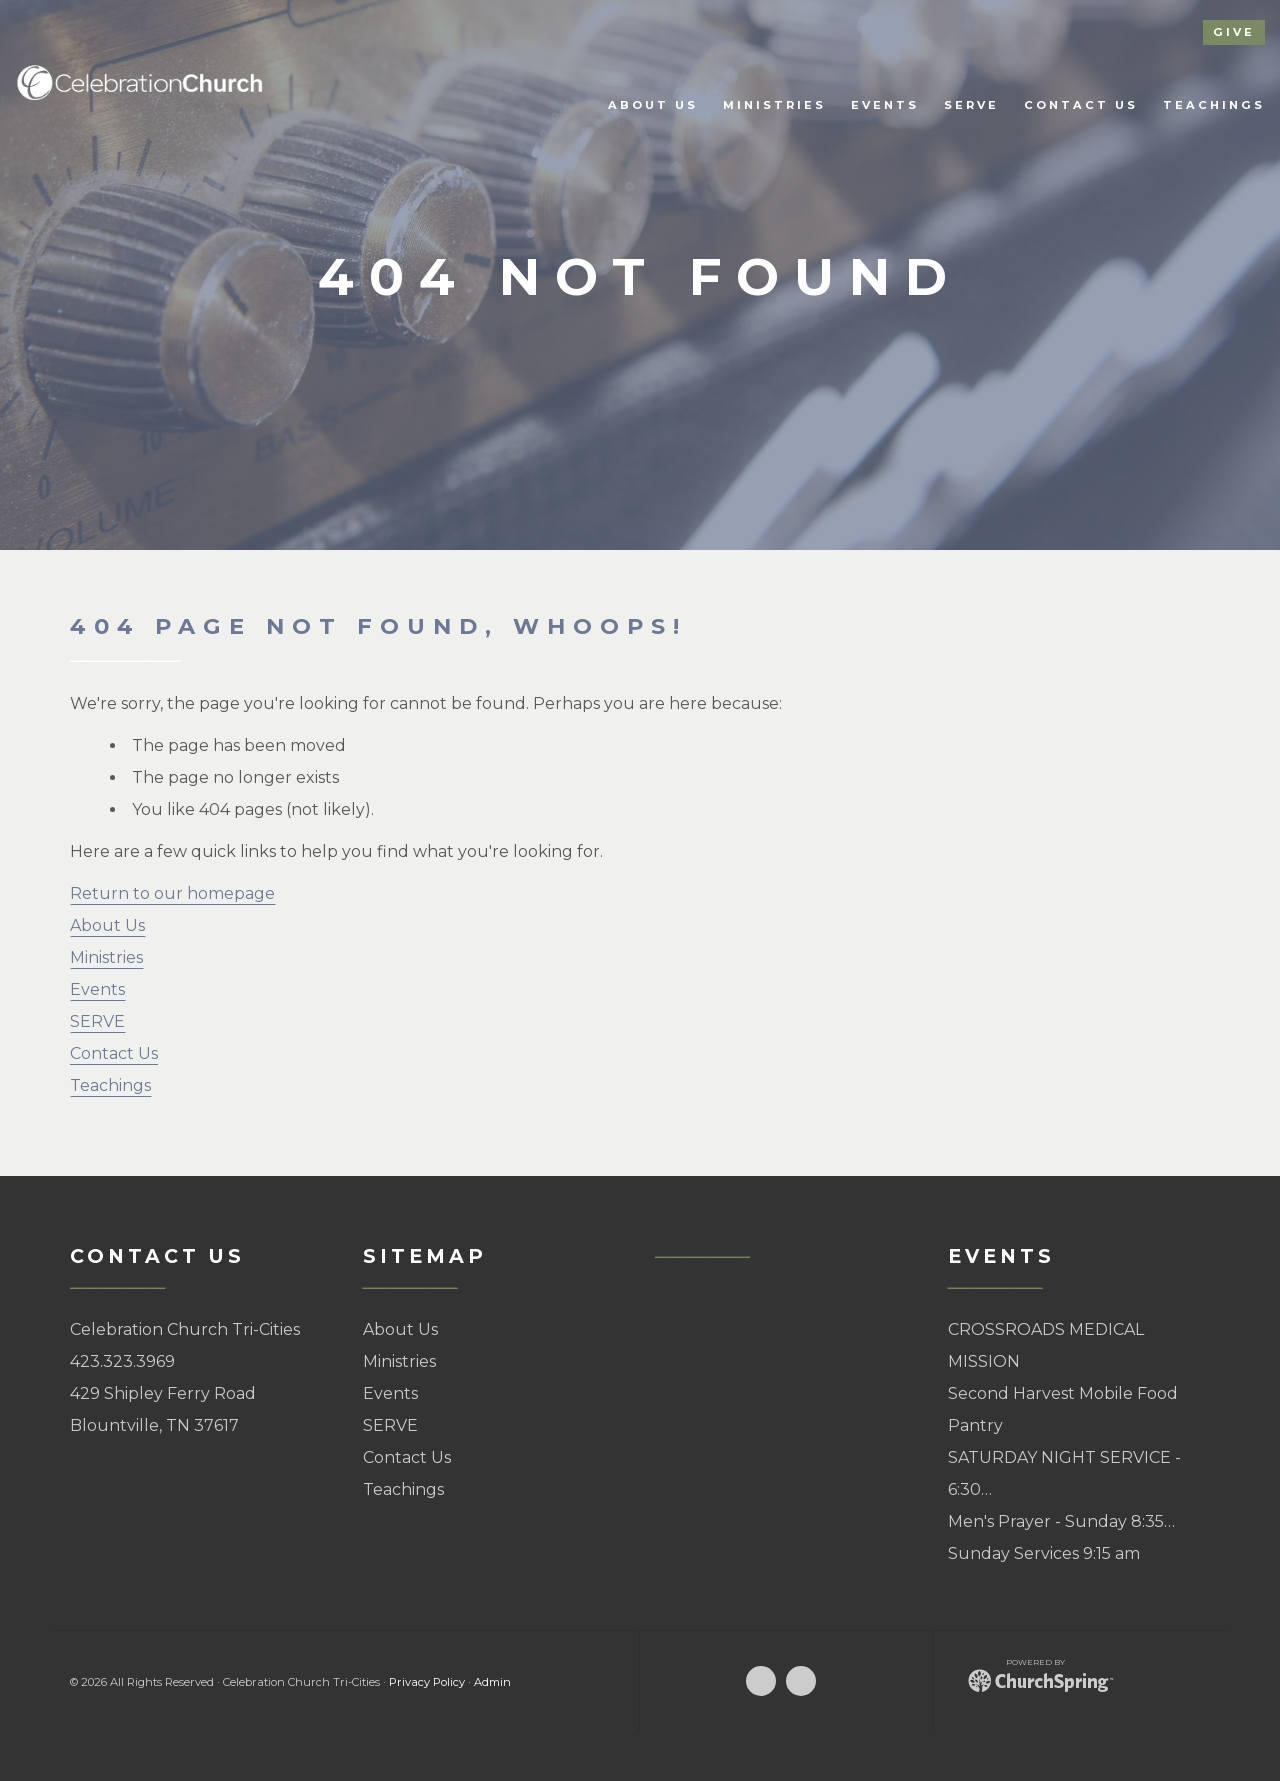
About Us (107, 925)
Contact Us (114, 1053)
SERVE (97, 1021)
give (1234, 32)
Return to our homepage (172, 893)
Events (97, 989)
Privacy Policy (427, 1682)
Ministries (106, 957)
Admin (492, 1682)
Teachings (110, 1085)
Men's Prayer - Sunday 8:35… (1061, 1521)
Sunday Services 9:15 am (1044, 1553)
